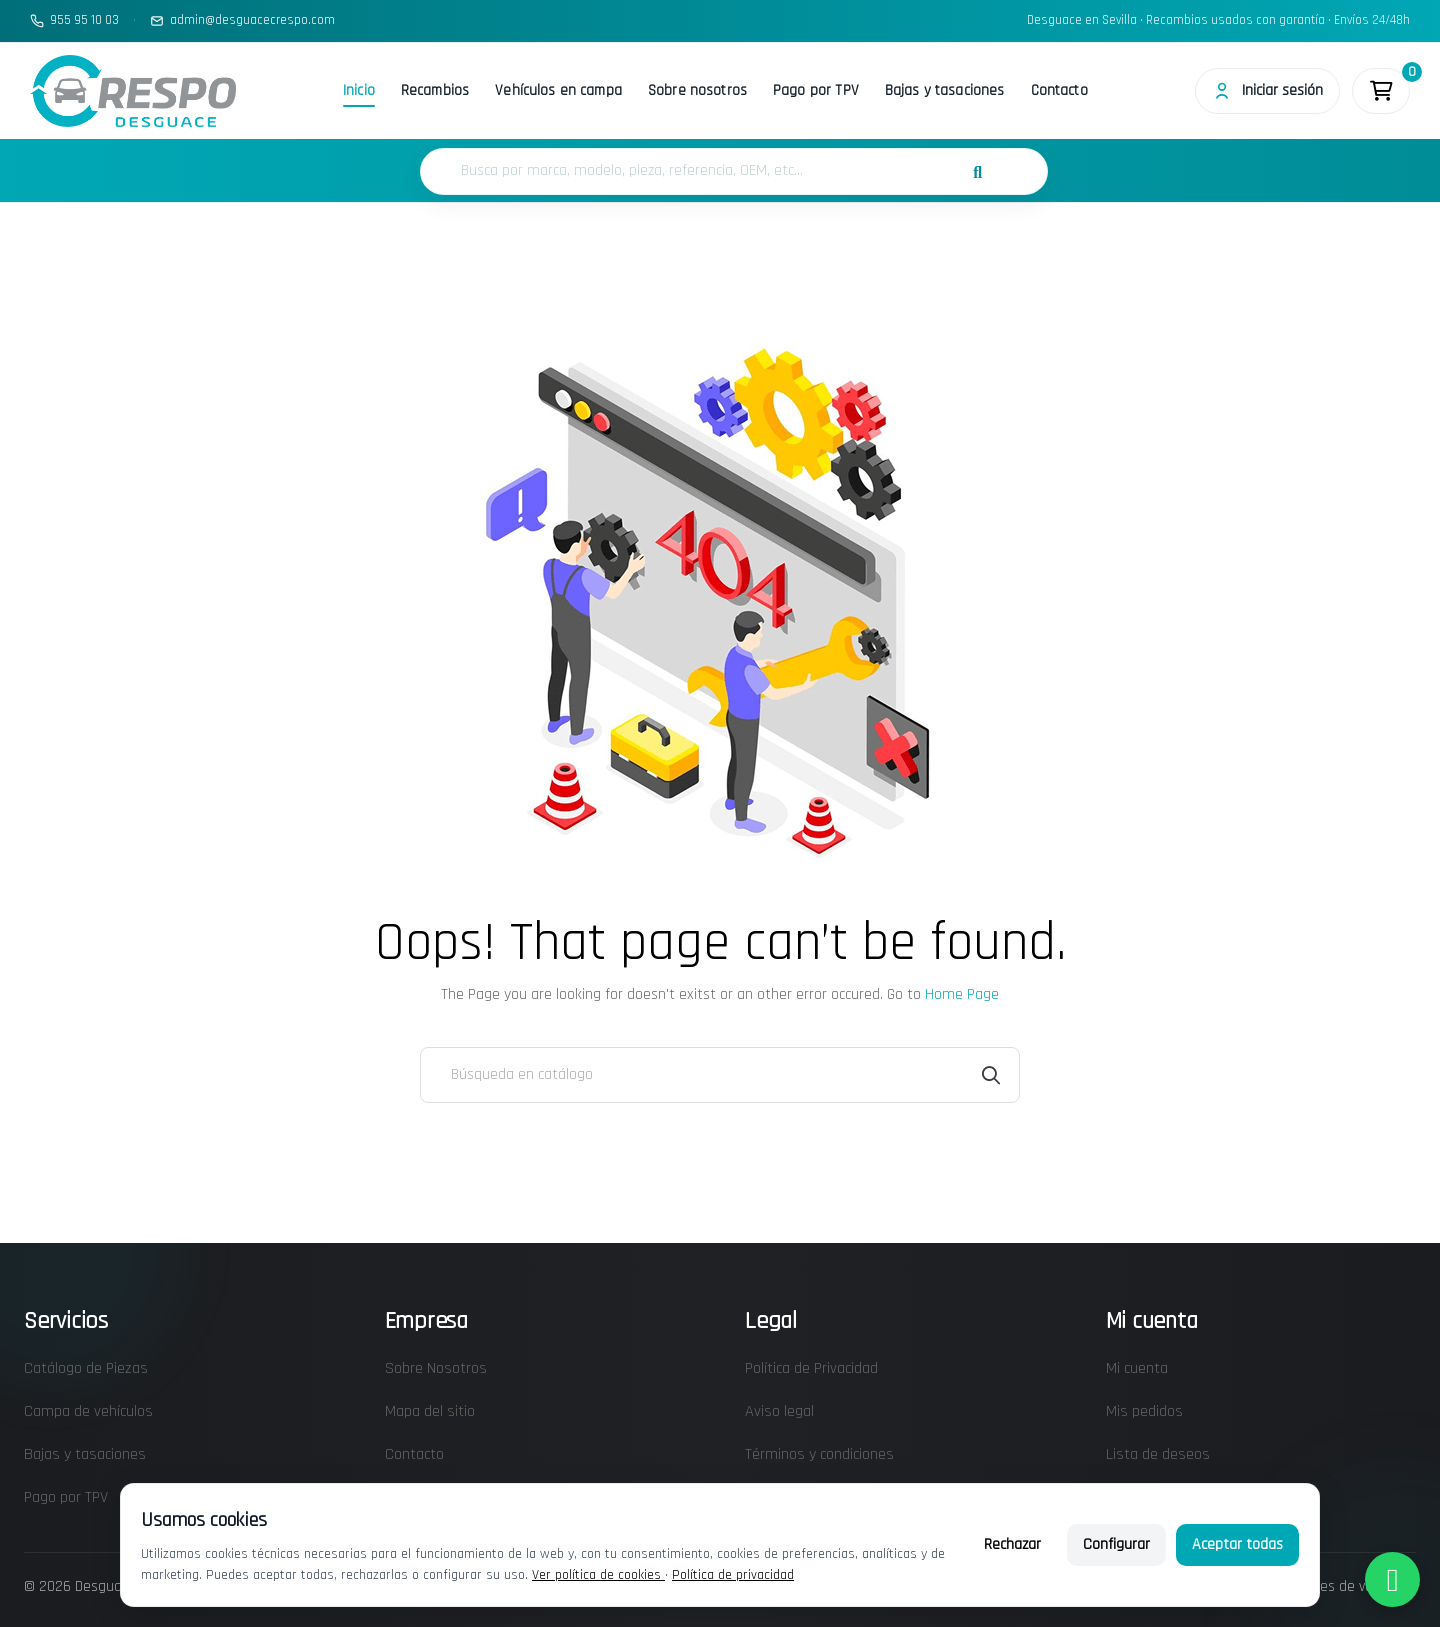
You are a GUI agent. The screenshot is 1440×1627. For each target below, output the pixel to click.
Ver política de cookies (598, 1575)
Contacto (1059, 90)
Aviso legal (779, 1411)
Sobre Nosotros (436, 1368)
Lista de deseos (1158, 1454)
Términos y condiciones (819, 1454)
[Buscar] (720, 1075)
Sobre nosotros (697, 90)
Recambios (435, 90)
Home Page (962, 994)
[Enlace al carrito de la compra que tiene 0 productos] (1381, 91)
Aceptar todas (1237, 1544)
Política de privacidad (733, 1575)
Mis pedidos (1144, 1411)
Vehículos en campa (558, 90)
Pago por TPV (816, 90)
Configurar (1116, 1544)
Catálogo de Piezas (86, 1368)
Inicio (359, 90)
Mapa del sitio (430, 1411)
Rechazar (1012, 1544)
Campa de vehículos (88, 1411)
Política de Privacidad (811, 1368)
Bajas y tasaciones (945, 90)
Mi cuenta (1137, 1368)
